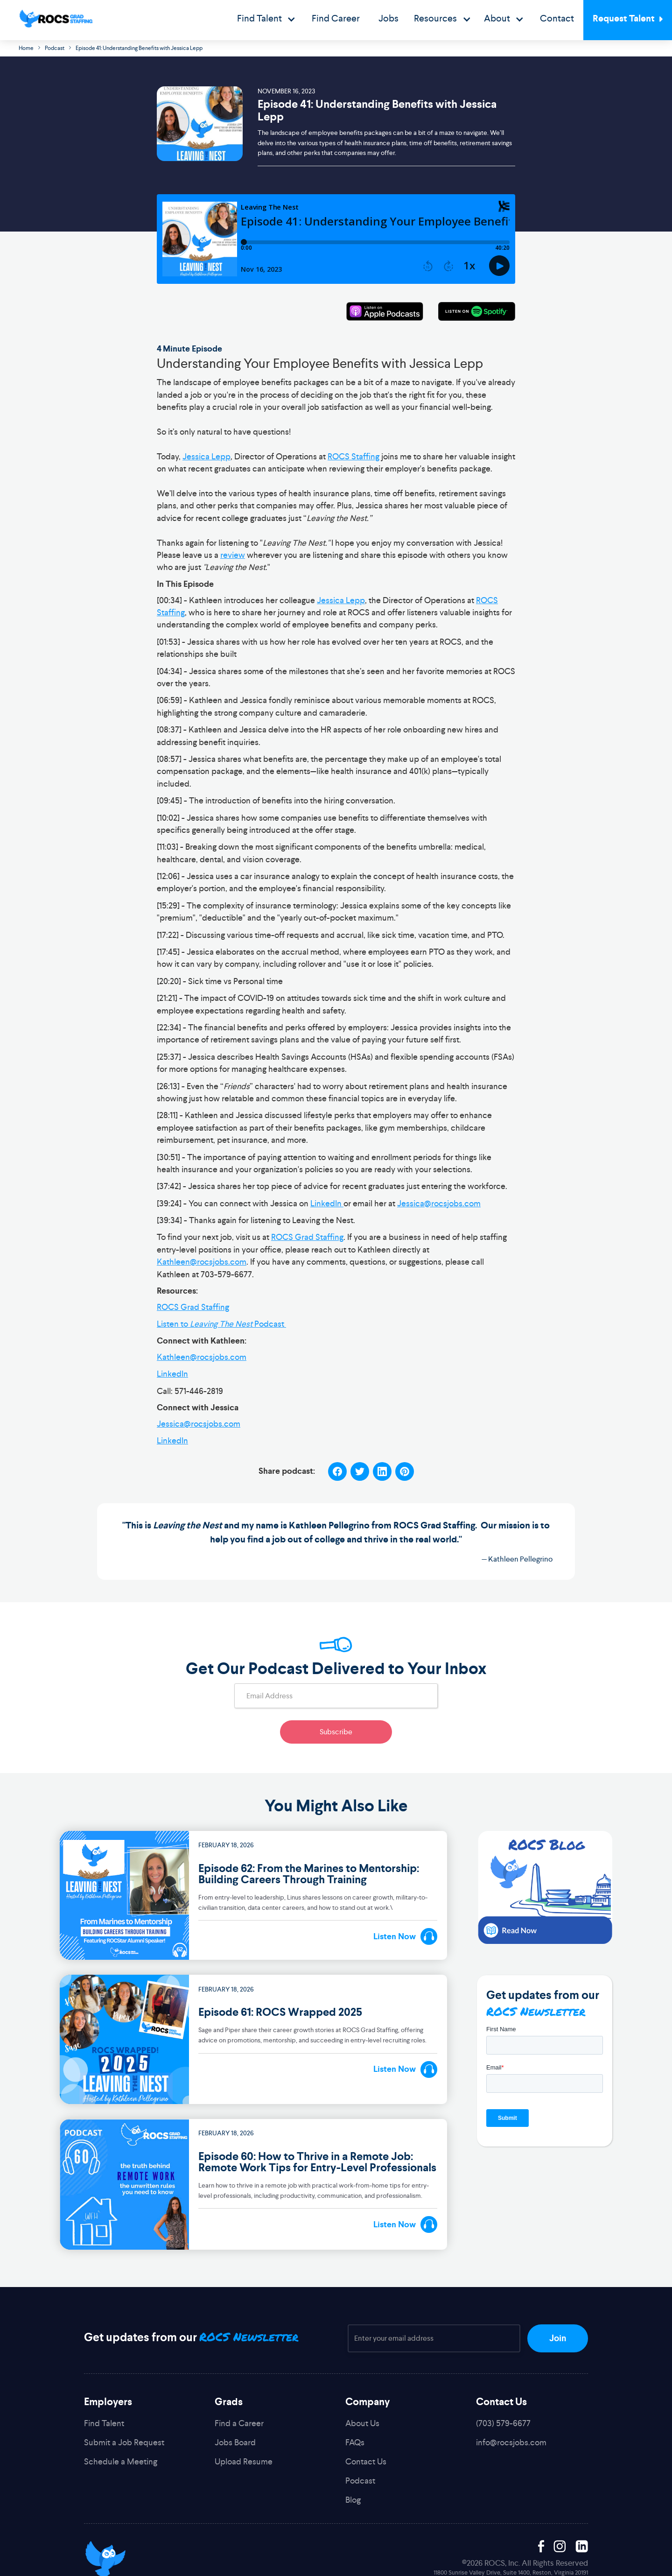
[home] (56, 18)
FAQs (354, 2442)
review (232, 555)
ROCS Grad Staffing (307, 1237)
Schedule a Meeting (120, 2461)
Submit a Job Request (124, 2442)
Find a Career (239, 2423)
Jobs (388, 18)
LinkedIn (326, 1203)
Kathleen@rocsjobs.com (201, 1262)
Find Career (336, 18)
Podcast (54, 48)
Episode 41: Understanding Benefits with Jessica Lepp (139, 48)
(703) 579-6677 (503, 2423)
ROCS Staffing (353, 456)
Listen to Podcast (221, 1324)
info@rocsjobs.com (511, 2442)
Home (26, 48)
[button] (266, 20)
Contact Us (365, 2461)
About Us (362, 2423)
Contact (557, 18)
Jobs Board (235, 2442)
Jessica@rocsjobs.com (439, 1203)
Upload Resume (244, 2461)
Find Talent (104, 2423)
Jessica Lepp (206, 456)
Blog (353, 2499)
